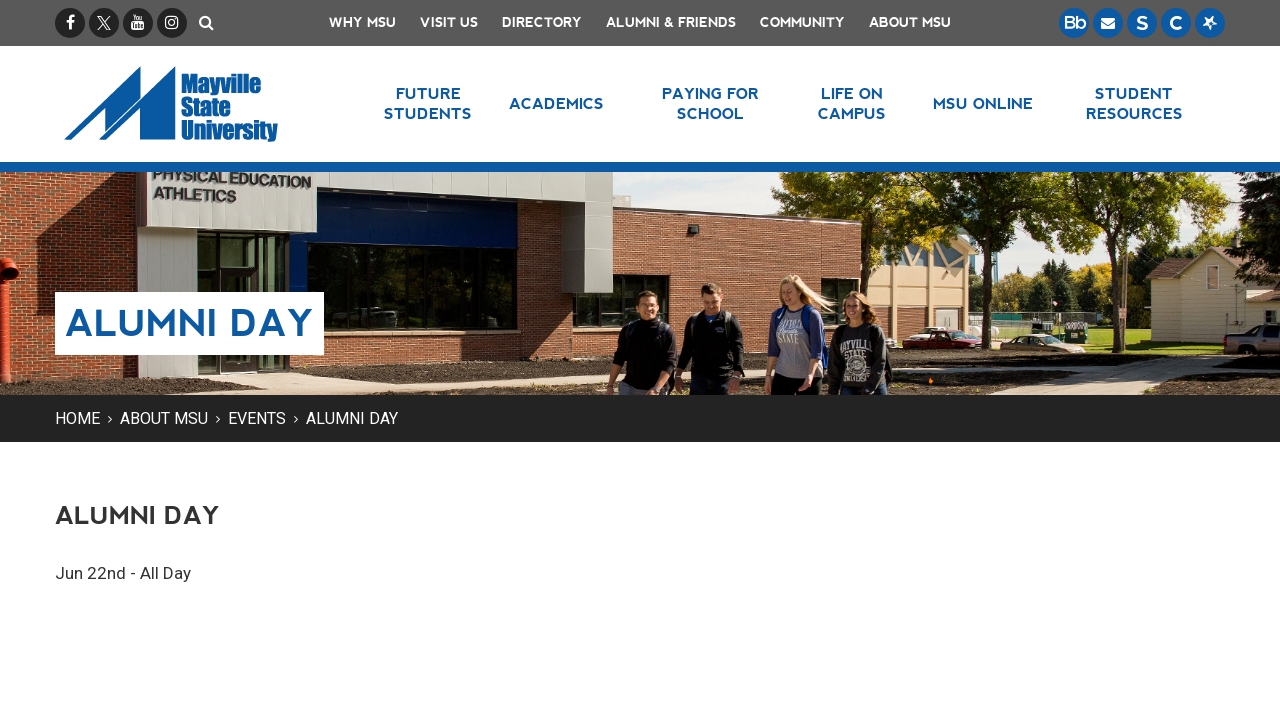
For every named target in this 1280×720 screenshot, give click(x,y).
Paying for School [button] (710, 103)
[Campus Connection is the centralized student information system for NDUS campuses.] (1176, 23)
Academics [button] (556, 103)
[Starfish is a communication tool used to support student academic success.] (1210, 23)
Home (77, 418)
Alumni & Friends (671, 22)
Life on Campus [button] (852, 103)
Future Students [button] (428, 103)
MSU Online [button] (983, 103)
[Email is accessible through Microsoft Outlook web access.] (1108, 23)
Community (802, 22)
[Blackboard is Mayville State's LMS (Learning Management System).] (1074, 23)
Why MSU (362, 22)
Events (257, 418)
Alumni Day (352, 418)
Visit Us (449, 22)
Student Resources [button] (1134, 103)
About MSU (910, 22)
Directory (542, 22)
